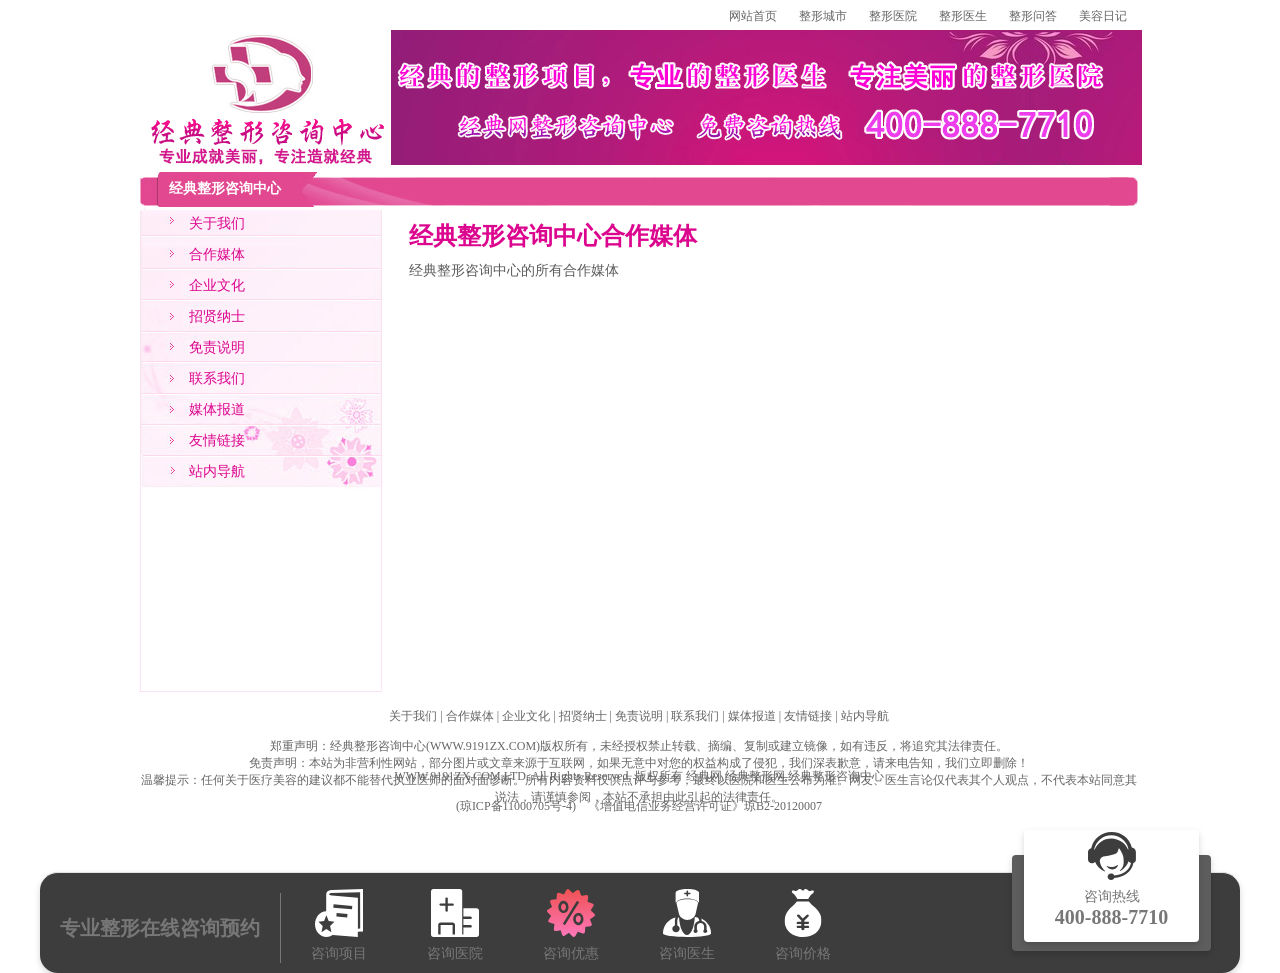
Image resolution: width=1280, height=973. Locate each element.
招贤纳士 (217, 316)
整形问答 (1033, 16)
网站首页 (753, 16)
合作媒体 (217, 254)
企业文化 (217, 285)
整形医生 (963, 16)
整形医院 (893, 16)
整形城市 (823, 16)
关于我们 (217, 223)
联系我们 (217, 378)
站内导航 (217, 471)
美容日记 (1103, 16)
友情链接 (217, 440)
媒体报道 (217, 409)
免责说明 (217, 347)
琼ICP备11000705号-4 (516, 806)
